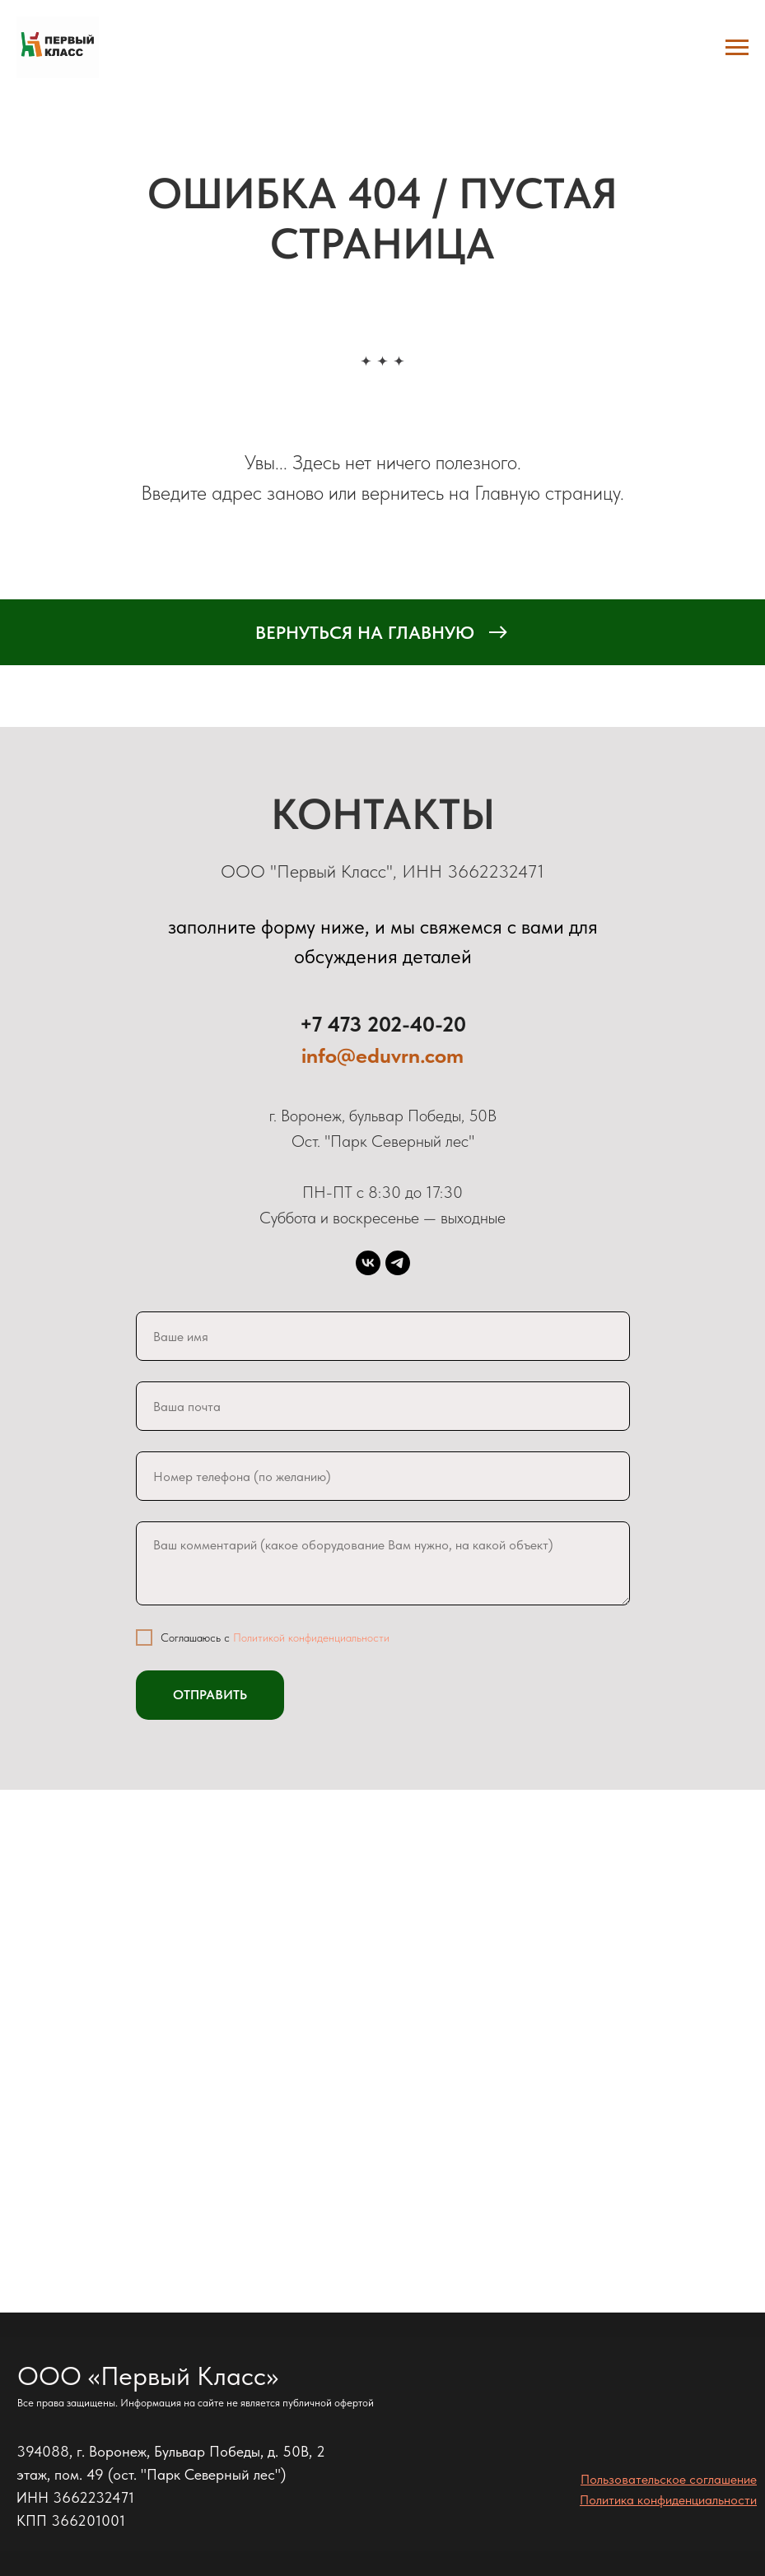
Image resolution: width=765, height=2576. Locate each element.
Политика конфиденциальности (668, 2500)
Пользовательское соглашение (669, 2479)
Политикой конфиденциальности (311, 1637)
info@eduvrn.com (382, 1055)
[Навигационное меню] (737, 48)
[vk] (368, 1263)
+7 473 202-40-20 (383, 1023)
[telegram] (397, 1263)
